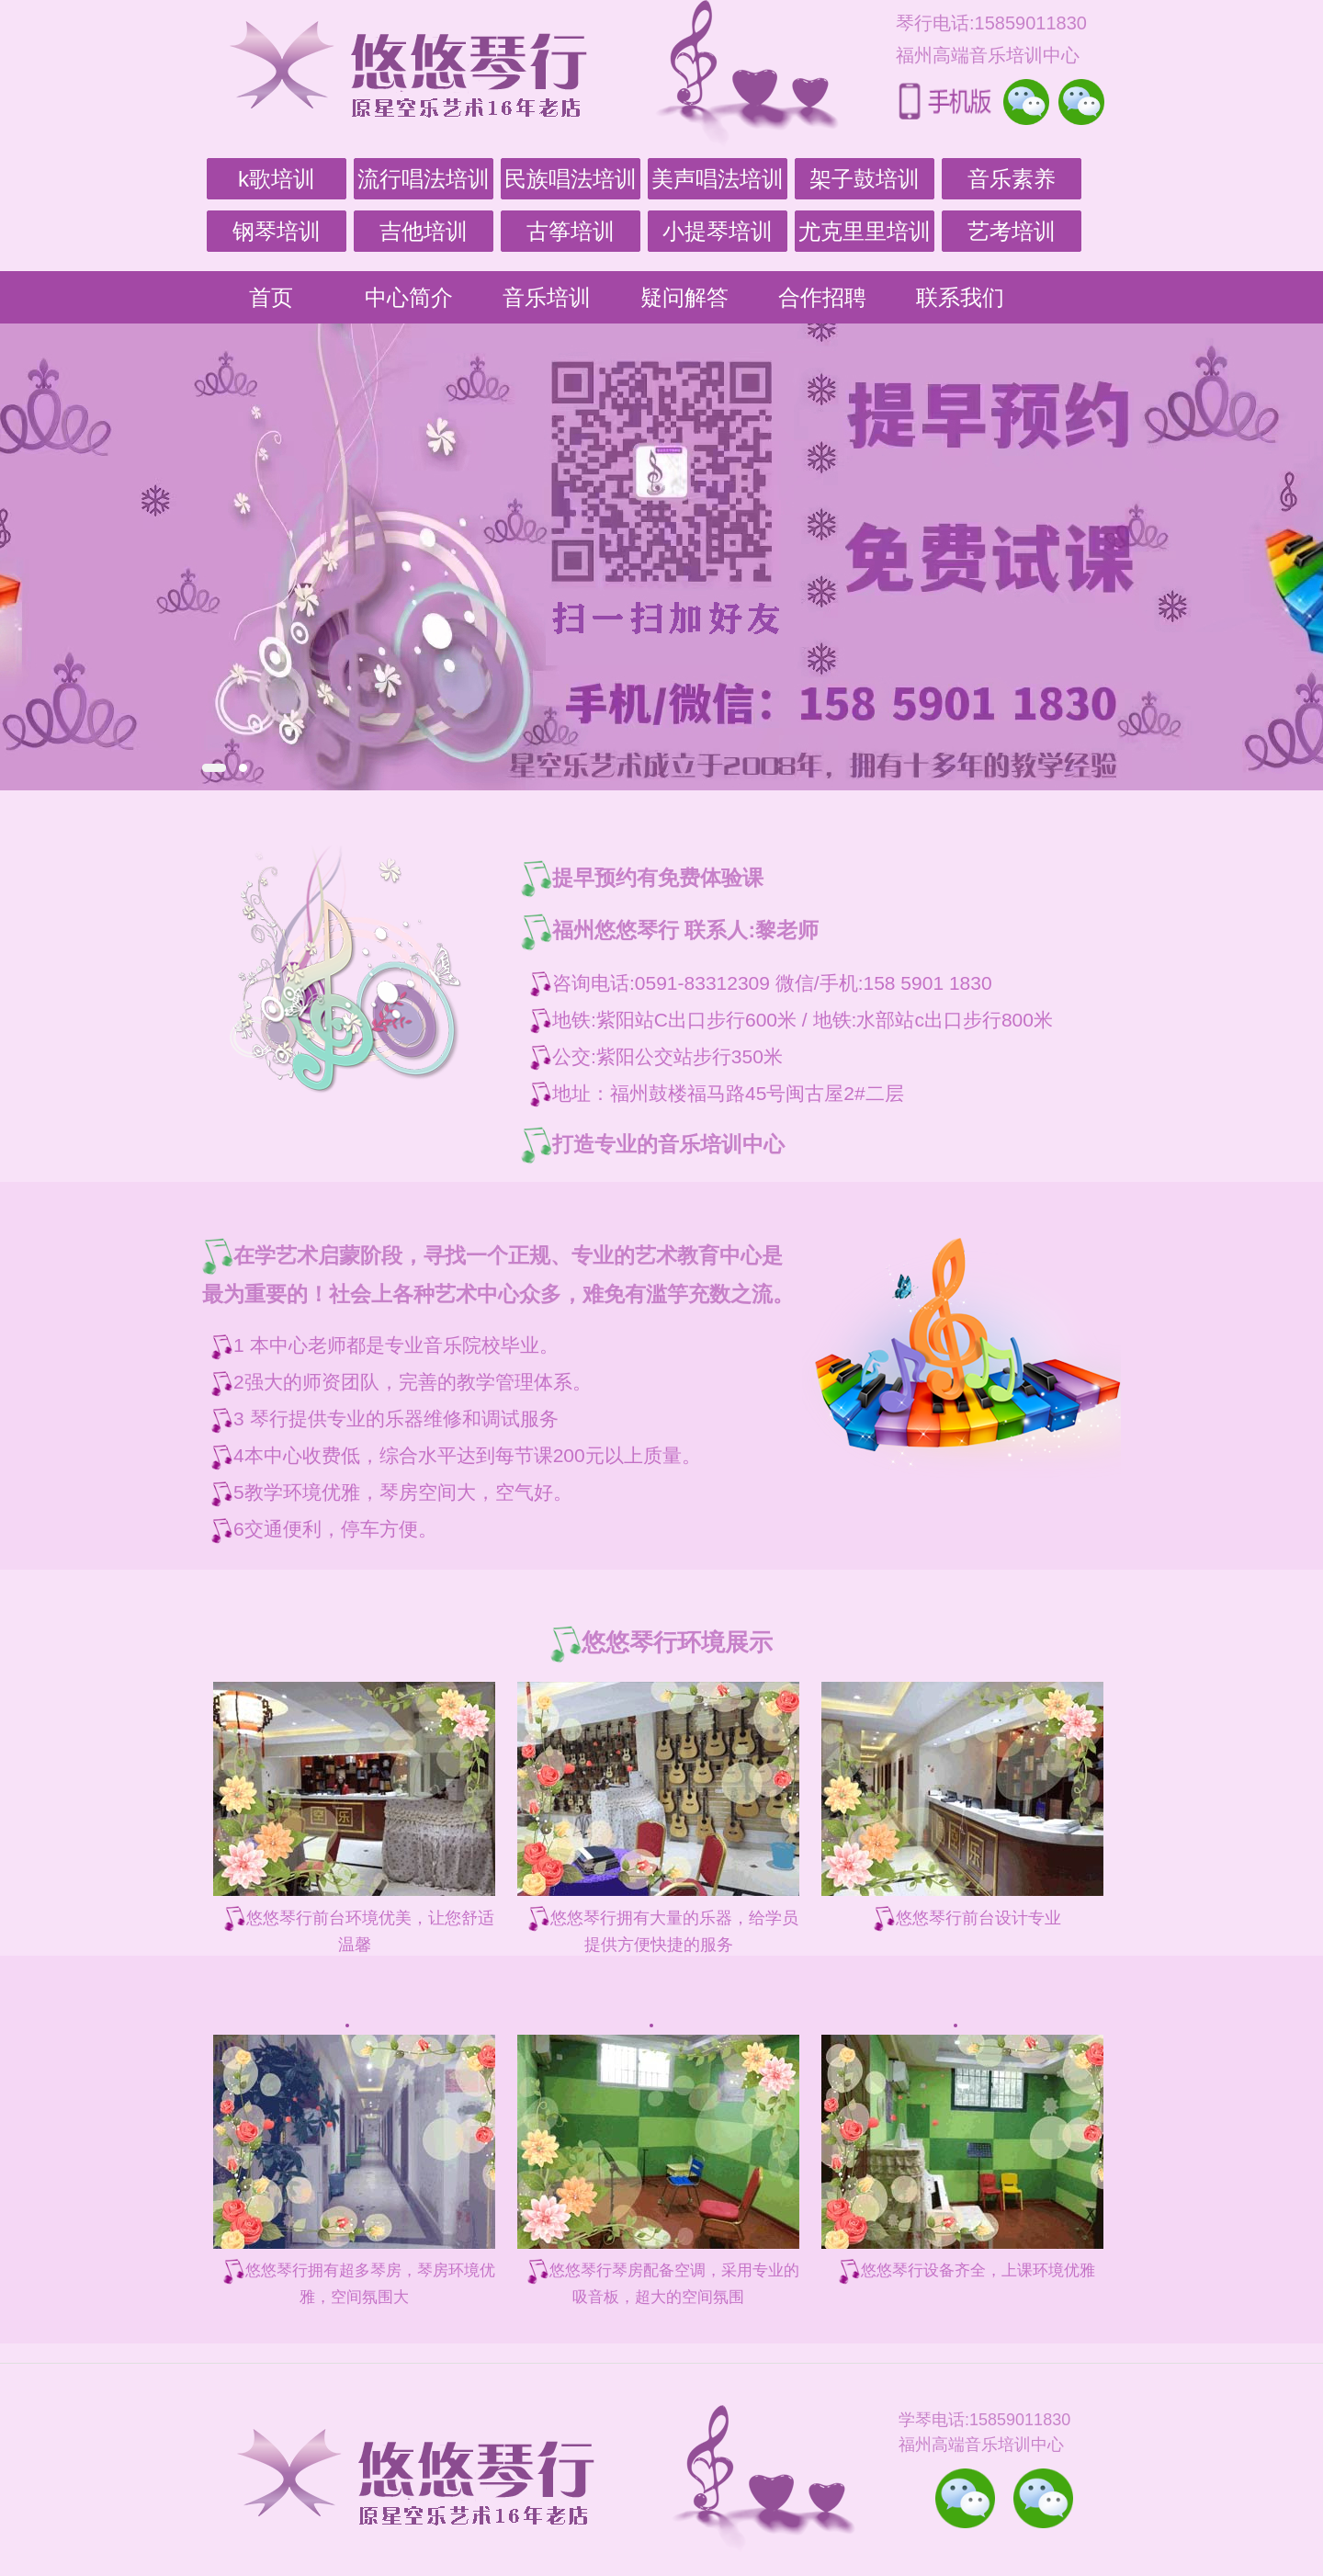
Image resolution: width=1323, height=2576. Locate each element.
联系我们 (960, 297)
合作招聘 (822, 297)
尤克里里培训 (864, 231)
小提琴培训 (717, 231)
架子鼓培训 (864, 178)
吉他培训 (423, 231)
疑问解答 (684, 297)
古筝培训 (570, 231)
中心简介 (409, 297)
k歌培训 (276, 178)
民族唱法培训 (570, 178)
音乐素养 (1011, 178)
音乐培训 (547, 297)
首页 (271, 297)
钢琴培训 (276, 231)
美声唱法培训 (717, 178)
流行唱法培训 (423, 178)
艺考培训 (1011, 231)
